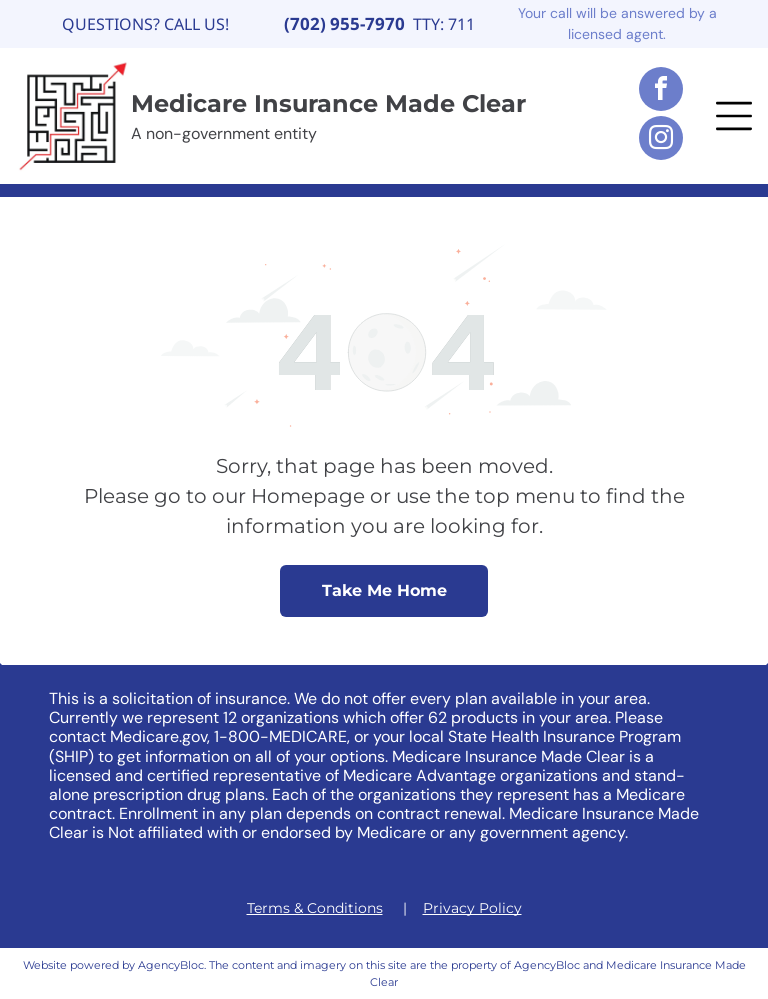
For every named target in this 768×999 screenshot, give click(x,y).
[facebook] (661, 91)
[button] (734, 116)
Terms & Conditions (315, 908)
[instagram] (661, 140)
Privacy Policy (472, 908)
